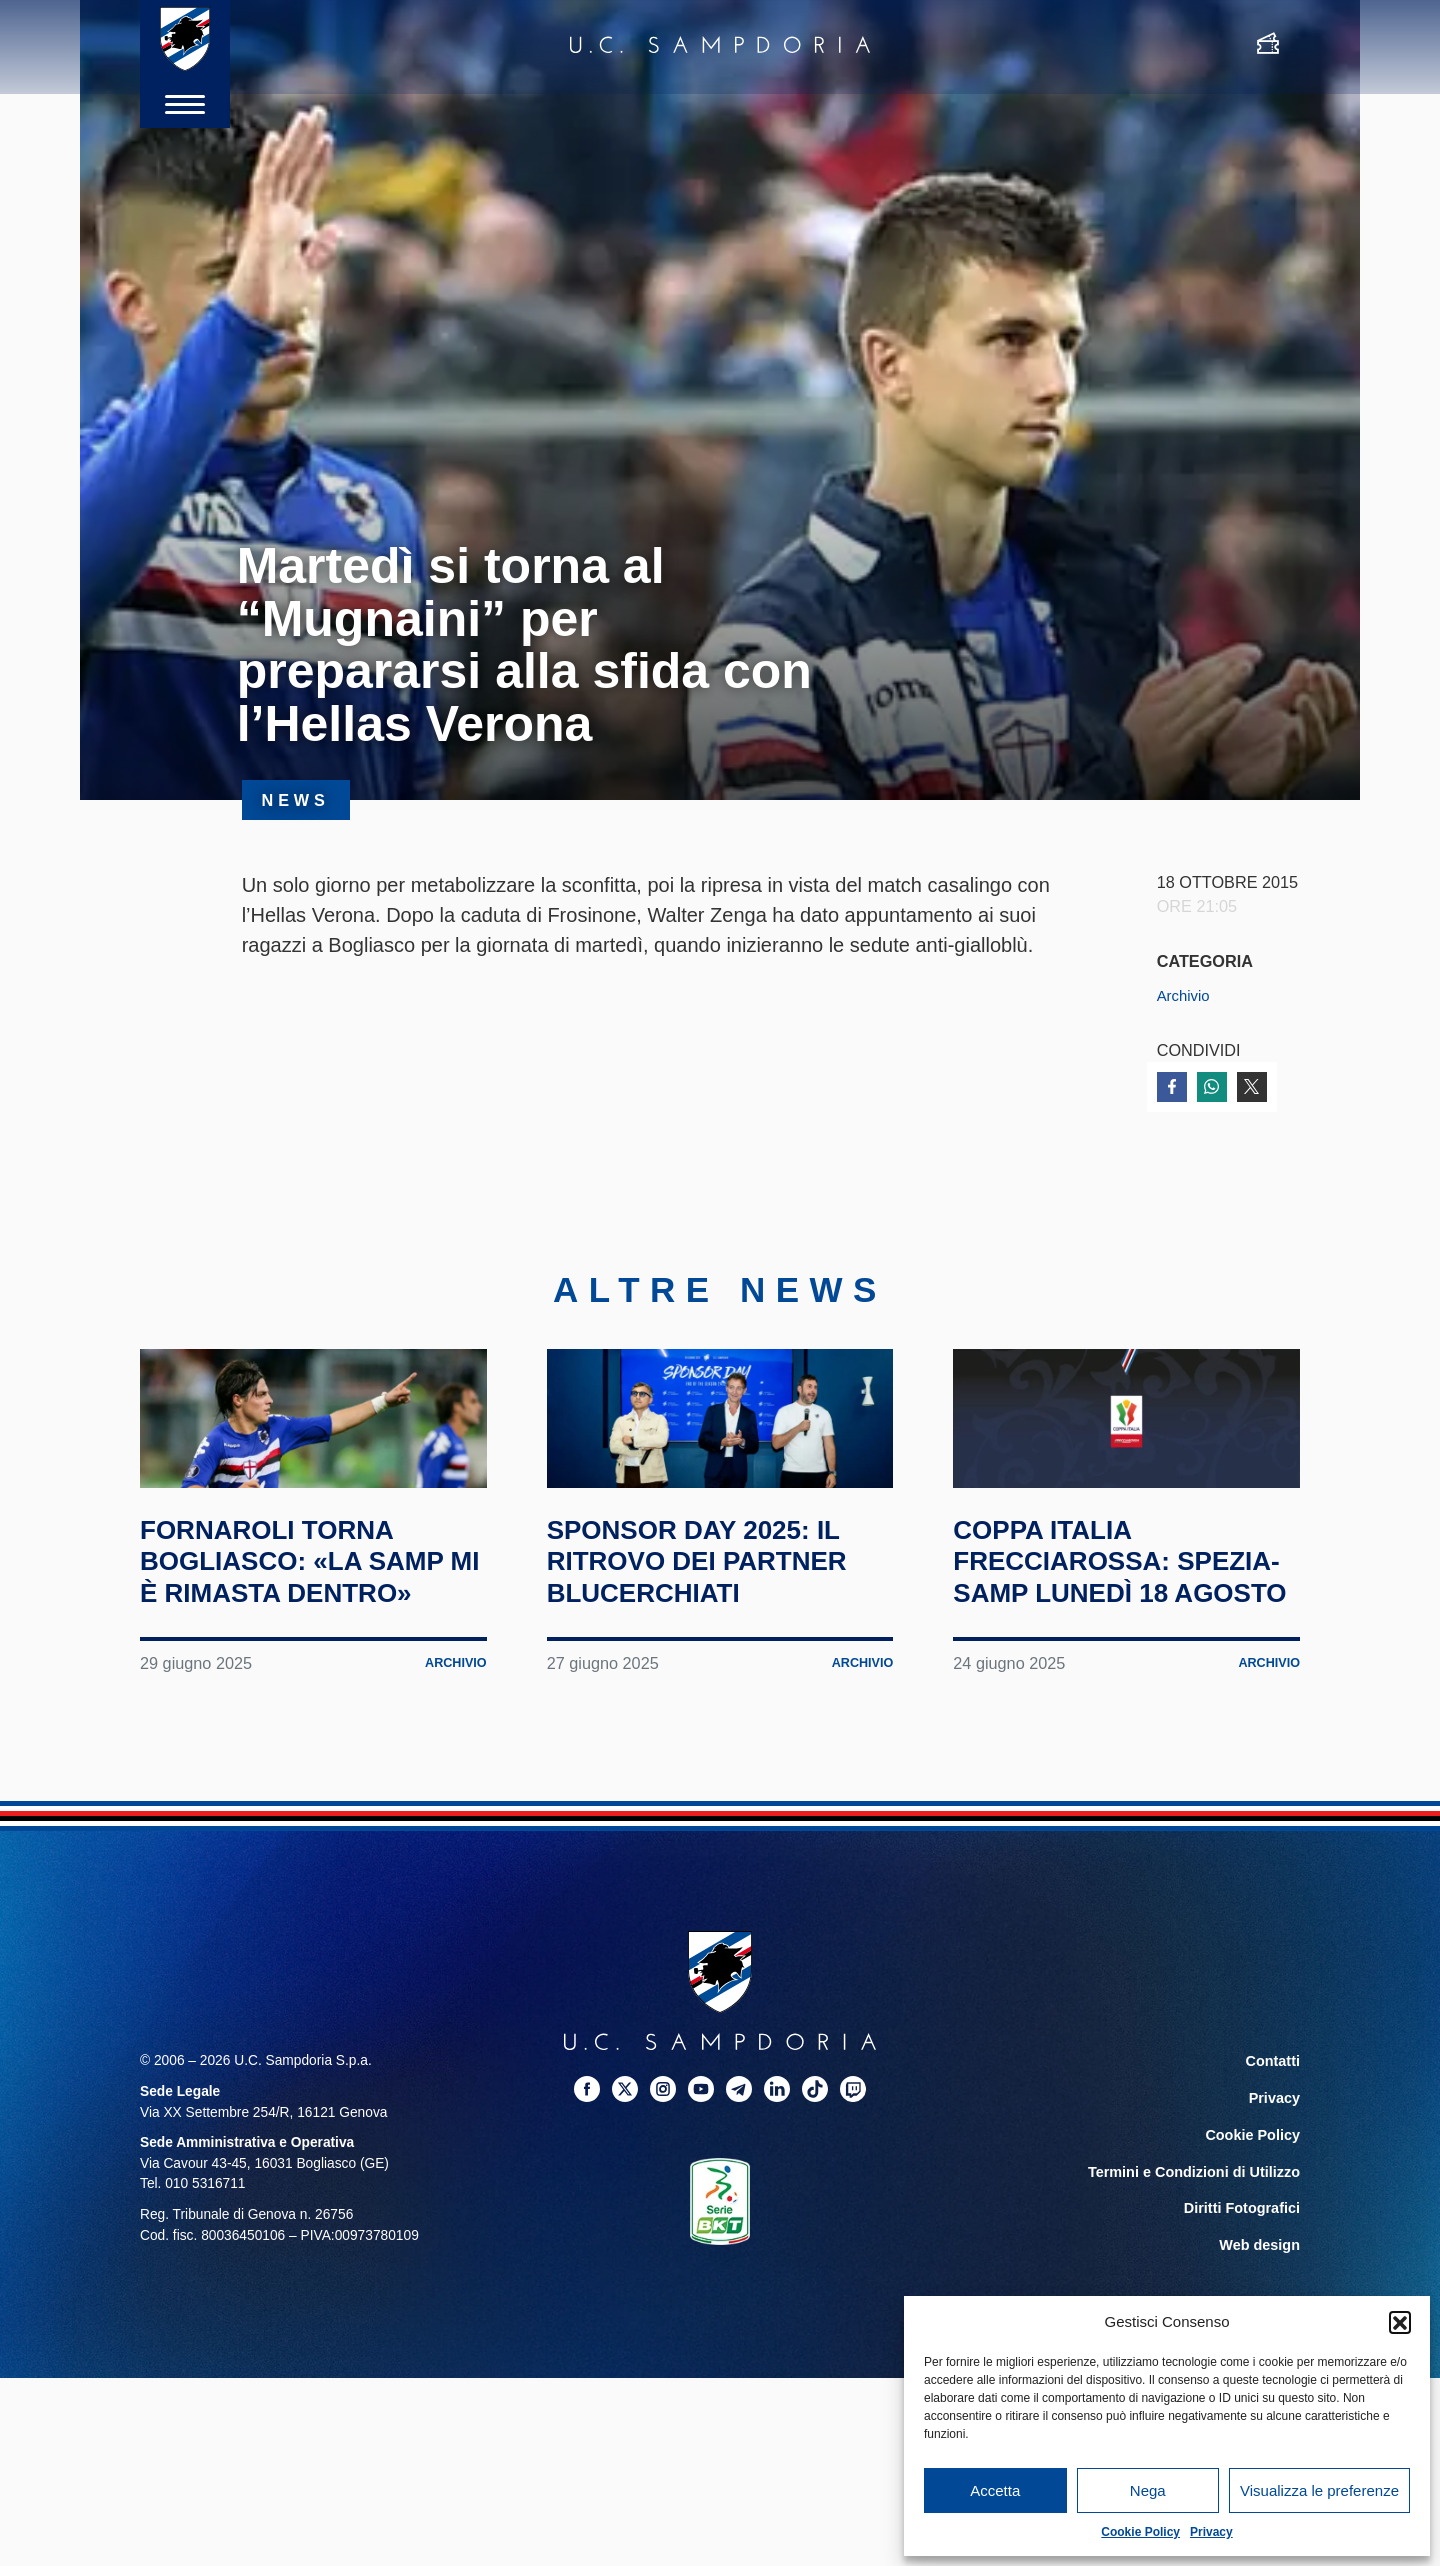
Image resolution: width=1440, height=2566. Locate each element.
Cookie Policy (1140, 2532)
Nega (1148, 2490)
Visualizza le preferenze (1319, 2490)
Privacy (1211, 2532)
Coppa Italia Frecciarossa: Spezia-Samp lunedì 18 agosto (1115, 1653)
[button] (1400, 2322)
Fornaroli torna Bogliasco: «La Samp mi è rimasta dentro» (289, 1653)
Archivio (1186, 995)
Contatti (1274, 2169)
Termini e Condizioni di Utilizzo (1199, 2276)
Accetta (995, 2490)
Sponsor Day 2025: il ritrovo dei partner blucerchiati (720, 1637)
